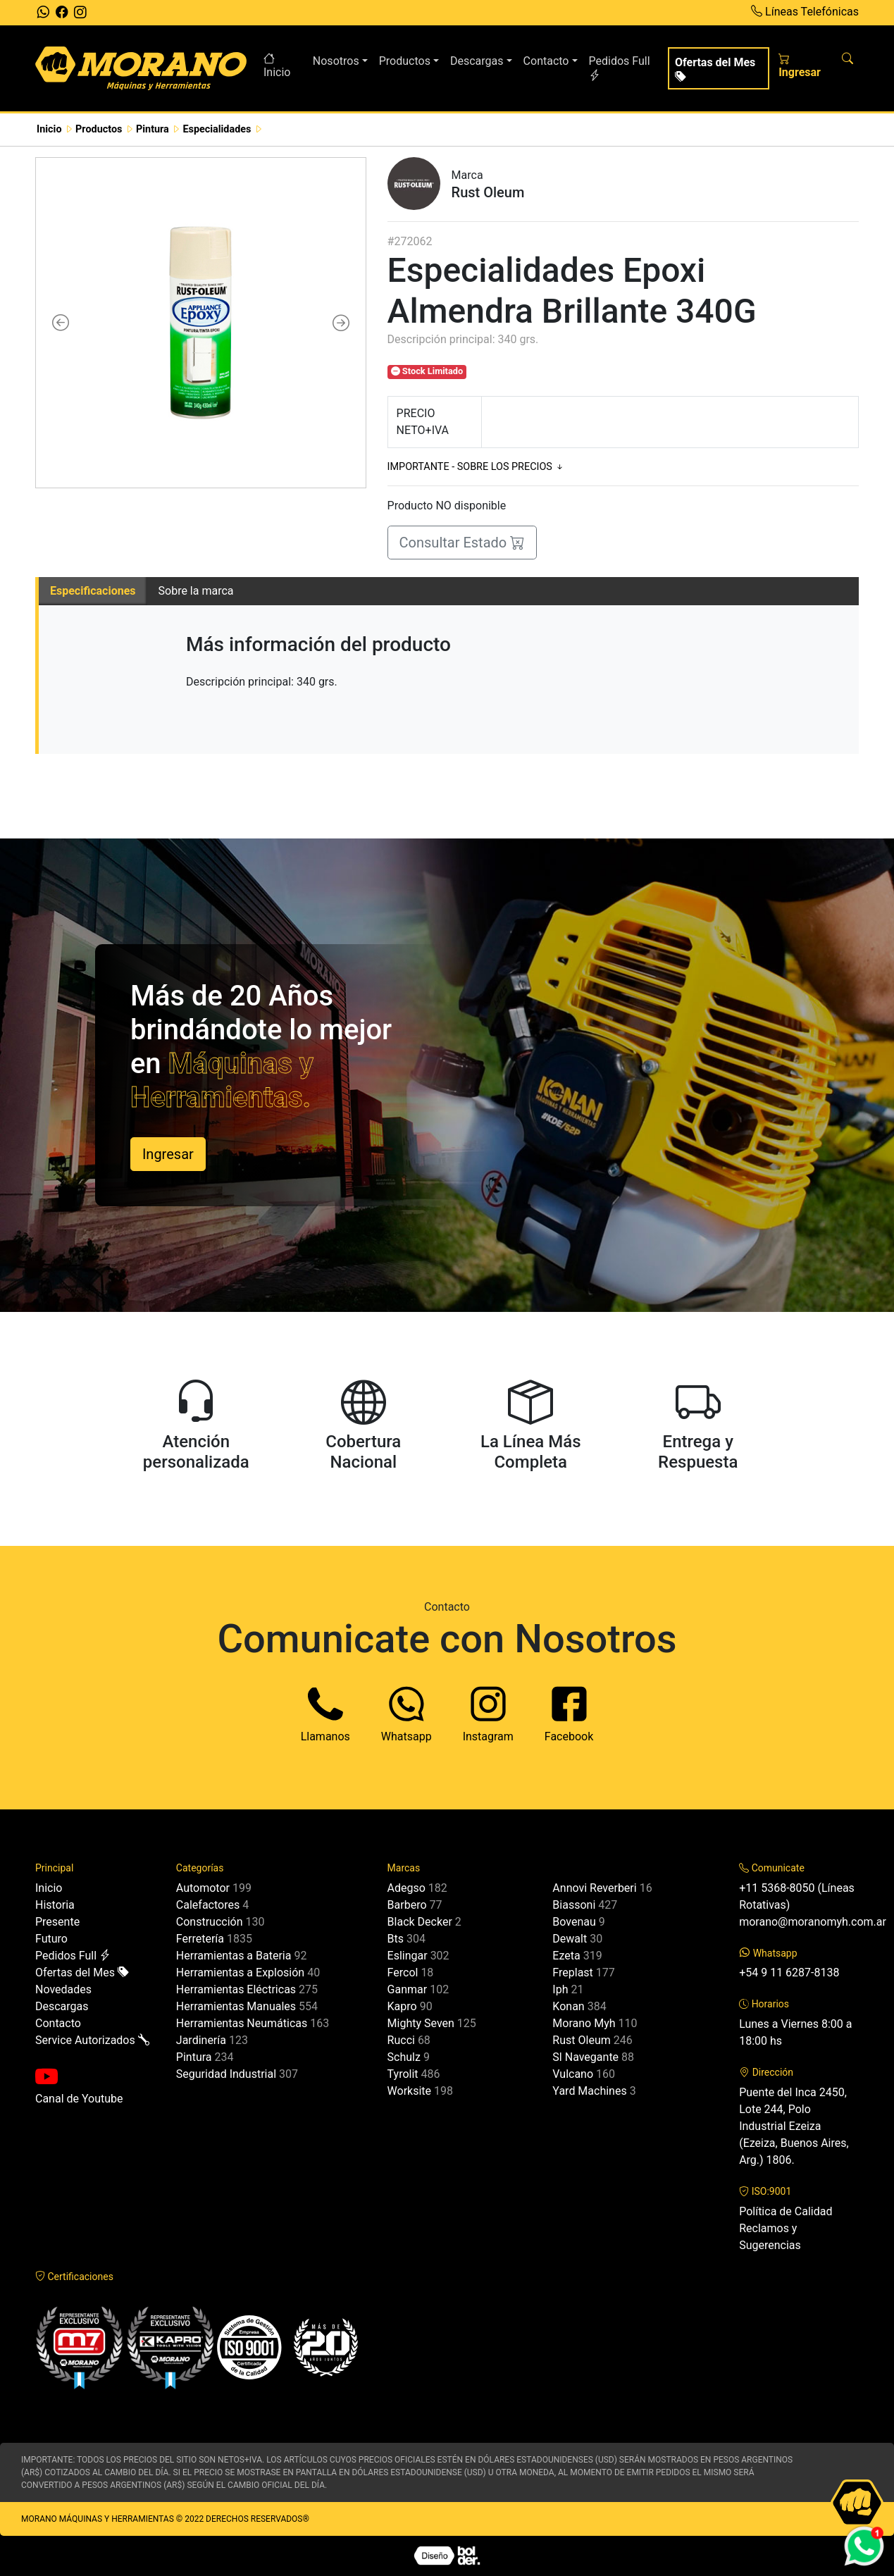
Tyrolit (402, 2074)
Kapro (402, 2006)
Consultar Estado (462, 542)
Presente (57, 1921)
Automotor (203, 1888)
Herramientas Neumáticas (241, 2023)
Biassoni (573, 1905)
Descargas (62, 2006)
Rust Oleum (581, 2040)
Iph (560, 1989)
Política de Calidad (785, 2211)
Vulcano (572, 2074)
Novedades (63, 1989)
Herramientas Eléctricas (236, 1989)
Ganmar (407, 1989)
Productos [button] (404, 61)
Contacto (58, 2023)
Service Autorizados (92, 2040)
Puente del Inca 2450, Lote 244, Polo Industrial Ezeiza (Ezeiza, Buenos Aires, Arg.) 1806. (793, 2126)
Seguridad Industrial (226, 2074)
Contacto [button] (546, 61)
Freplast (572, 1972)
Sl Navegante (585, 2057)
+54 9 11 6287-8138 (789, 1972)
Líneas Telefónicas (805, 11)
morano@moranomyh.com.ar (812, 1921)
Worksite (409, 2091)
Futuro (51, 1938)
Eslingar (407, 1955)
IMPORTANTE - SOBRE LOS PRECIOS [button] (476, 467)
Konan (568, 2006)
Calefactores (208, 1905)
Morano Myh (583, 2023)
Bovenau (573, 1921)
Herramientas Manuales (236, 2006)
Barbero (407, 1905)
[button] (60, 323)
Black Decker (419, 1921)
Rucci (401, 2040)
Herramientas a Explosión (240, 1972)
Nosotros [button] (336, 61)
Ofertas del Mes (715, 70)
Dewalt (569, 1938)
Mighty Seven (420, 2023)
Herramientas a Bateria (234, 1955)
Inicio (276, 65)
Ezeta (566, 1955)
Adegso (406, 1888)
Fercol (402, 1972)
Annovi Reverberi (594, 1888)
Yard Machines (589, 2091)
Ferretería (200, 1938)
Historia (55, 1905)
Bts (395, 1938)
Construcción (209, 1921)
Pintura (194, 2057)
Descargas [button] (477, 61)
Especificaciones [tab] (93, 590)
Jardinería (201, 2040)
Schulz (404, 2057)
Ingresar (799, 65)
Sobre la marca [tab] (196, 590)
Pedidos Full (619, 68)
